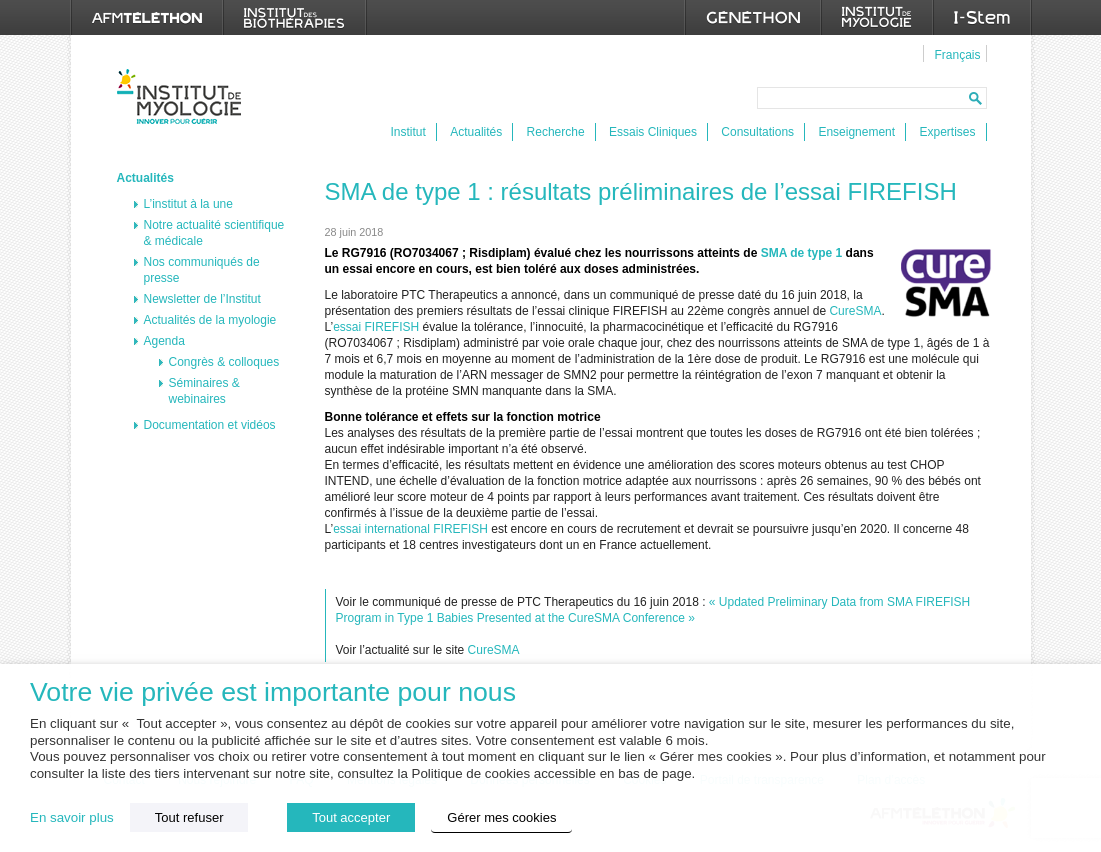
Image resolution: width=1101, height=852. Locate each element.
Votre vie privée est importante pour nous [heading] (273, 692)
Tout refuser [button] (189, 817)
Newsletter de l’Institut (202, 299)
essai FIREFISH (376, 327)
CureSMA (855, 311)
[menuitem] (954, 54)
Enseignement (856, 132)
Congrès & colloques (224, 362)
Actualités (476, 132)
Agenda (164, 341)
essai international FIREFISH (410, 529)
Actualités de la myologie (210, 320)
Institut (408, 132)
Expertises (947, 132)
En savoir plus (72, 817)
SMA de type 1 (802, 253)
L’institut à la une (188, 204)
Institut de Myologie (183, 96)
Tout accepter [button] (351, 817)
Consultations (757, 132)
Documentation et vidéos (210, 425)
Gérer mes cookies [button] (501, 817)
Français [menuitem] (957, 55)
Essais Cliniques (653, 132)
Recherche (556, 132)
